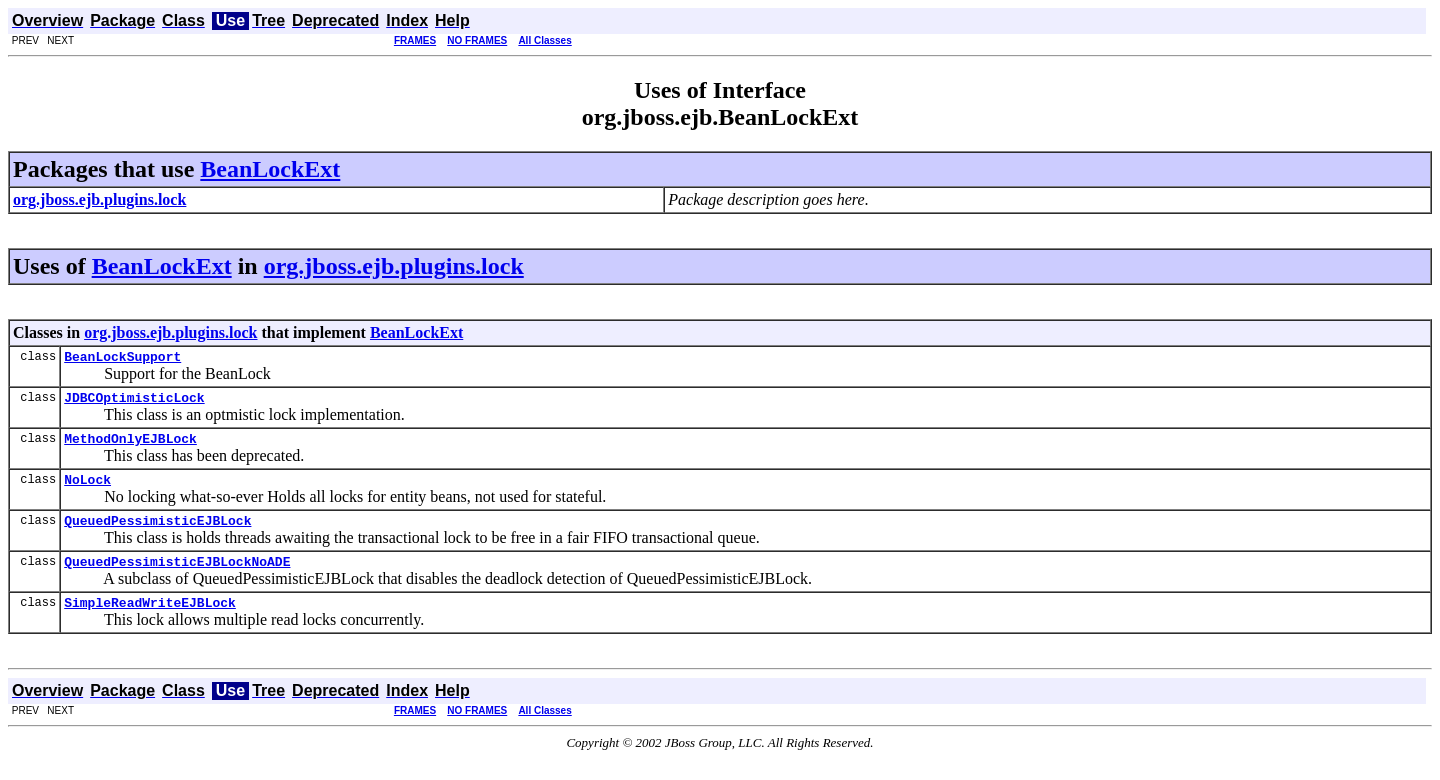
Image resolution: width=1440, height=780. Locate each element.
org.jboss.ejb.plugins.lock (394, 266)
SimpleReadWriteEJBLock (150, 623)
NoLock (87, 491)
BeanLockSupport (122, 359)
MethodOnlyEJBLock (130, 447)
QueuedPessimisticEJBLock (157, 535)
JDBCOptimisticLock (134, 403)
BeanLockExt (270, 169)
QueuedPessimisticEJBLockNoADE (177, 579)
